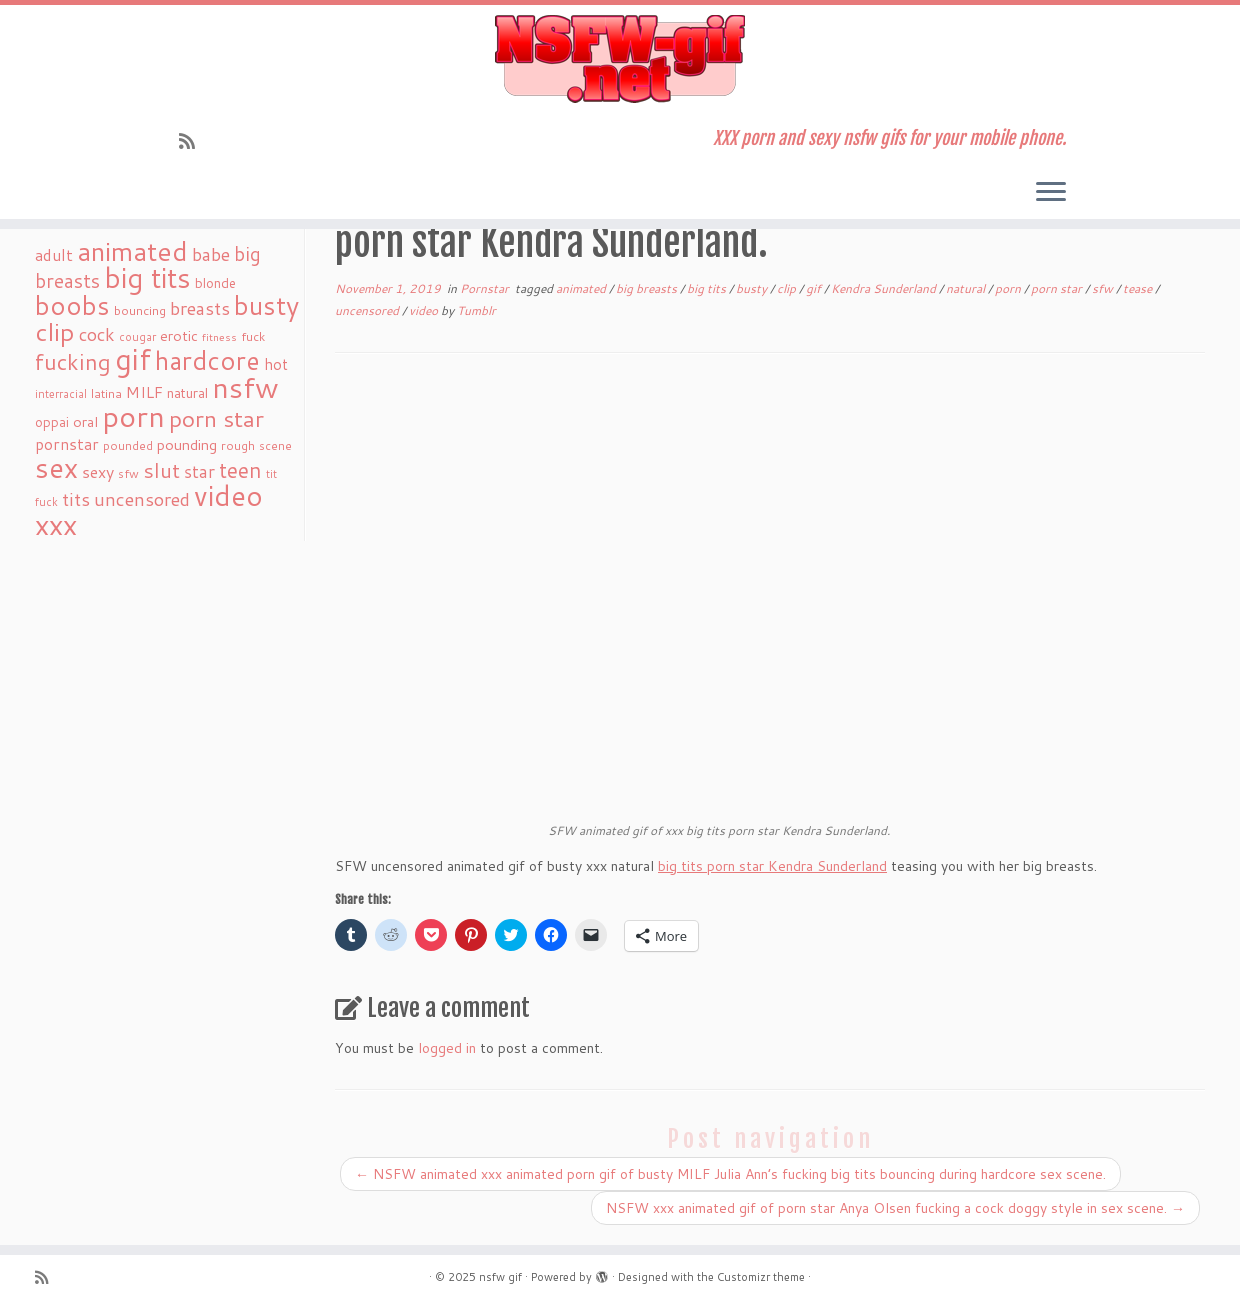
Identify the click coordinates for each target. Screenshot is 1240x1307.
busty (753, 288)
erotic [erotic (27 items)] (179, 335)
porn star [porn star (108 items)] (216, 418)
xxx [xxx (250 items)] (56, 524)
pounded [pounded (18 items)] (128, 445)
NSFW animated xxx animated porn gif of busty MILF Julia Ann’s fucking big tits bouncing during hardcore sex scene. (730, 1174)
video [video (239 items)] (228, 495)
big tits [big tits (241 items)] (147, 277)
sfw (1104, 288)
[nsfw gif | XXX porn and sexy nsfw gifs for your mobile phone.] (620, 59)
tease (1139, 288)
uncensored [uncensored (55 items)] (142, 499)
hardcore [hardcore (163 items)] (207, 360)
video (425, 310)
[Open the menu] (1051, 193)
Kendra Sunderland (885, 288)
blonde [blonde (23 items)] (215, 282)
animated (582, 288)
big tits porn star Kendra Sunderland (772, 866)
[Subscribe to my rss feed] (193, 141)
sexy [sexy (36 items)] (98, 471)
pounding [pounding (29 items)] (187, 444)
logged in (447, 1048)
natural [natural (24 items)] (187, 392)
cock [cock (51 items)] (97, 334)
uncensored (368, 310)
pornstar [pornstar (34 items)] (67, 444)
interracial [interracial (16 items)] (61, 394)
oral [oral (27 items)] (85, 421)
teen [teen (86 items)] (240, 470)
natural (967, 288)
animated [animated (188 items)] (132, 251)
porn (1009, 288)
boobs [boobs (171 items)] (72, 305)
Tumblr (476, 310)
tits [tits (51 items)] (76, 499)
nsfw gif (500, 1277)
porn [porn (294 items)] (133, 415)
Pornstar (486, 288)
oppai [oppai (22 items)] (52, 422)
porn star (1058, 288)
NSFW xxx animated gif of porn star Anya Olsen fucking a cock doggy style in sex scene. (895, 1208)
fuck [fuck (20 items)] (253, 336)
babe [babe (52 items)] (211, 254)
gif (815, 288)
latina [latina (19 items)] (106, 393)
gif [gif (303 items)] (133, 358)
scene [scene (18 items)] (275, 445)
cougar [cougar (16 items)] (137, 337)
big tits (708, 288)
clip (788, 288)
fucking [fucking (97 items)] (73, 361)
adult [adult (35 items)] (54, 255)
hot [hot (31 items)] (276, 364)
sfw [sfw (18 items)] (128, 473)
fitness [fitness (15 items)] (219, 336)
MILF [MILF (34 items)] (144, 392)
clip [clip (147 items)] (55, 331)
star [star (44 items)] (199, 471)
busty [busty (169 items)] (266, 305)
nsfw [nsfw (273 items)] (245, 387)
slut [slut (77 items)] (161, 470)
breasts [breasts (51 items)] (200, 308)
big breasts (648, 288)
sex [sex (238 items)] (56, 467)
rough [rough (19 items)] (238, 445)
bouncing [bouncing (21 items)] (140, 310)
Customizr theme (761, 1277)
